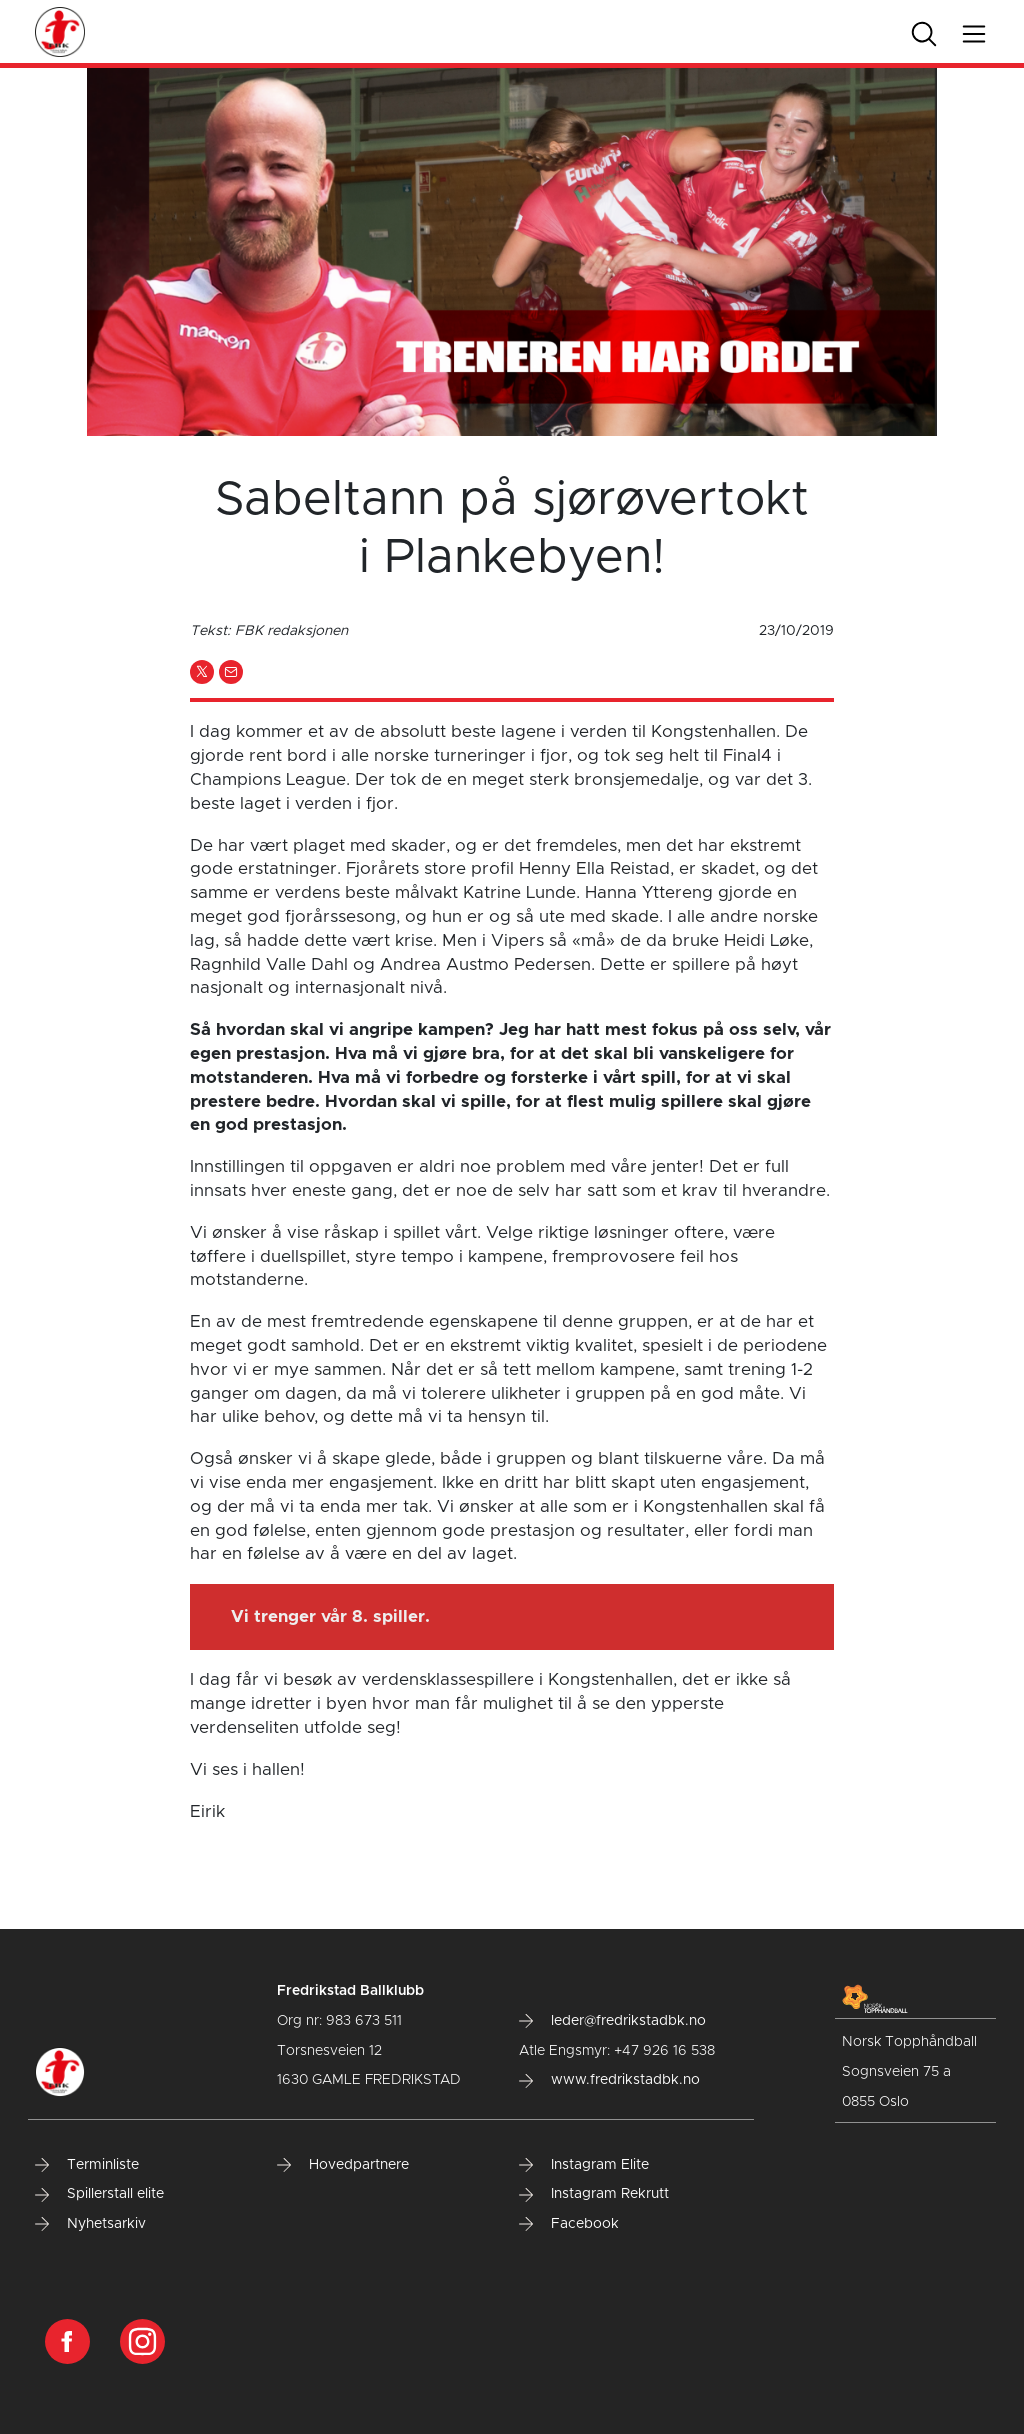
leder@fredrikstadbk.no (612, 2021)
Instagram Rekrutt (594, 2194)
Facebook (569, 2224)
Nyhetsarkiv (90, 2224)
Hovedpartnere (343, 2165)
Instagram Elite (584, 2165)
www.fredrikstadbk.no (609, 2080)
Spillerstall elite (99, 2194)
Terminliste (87, 2165)
